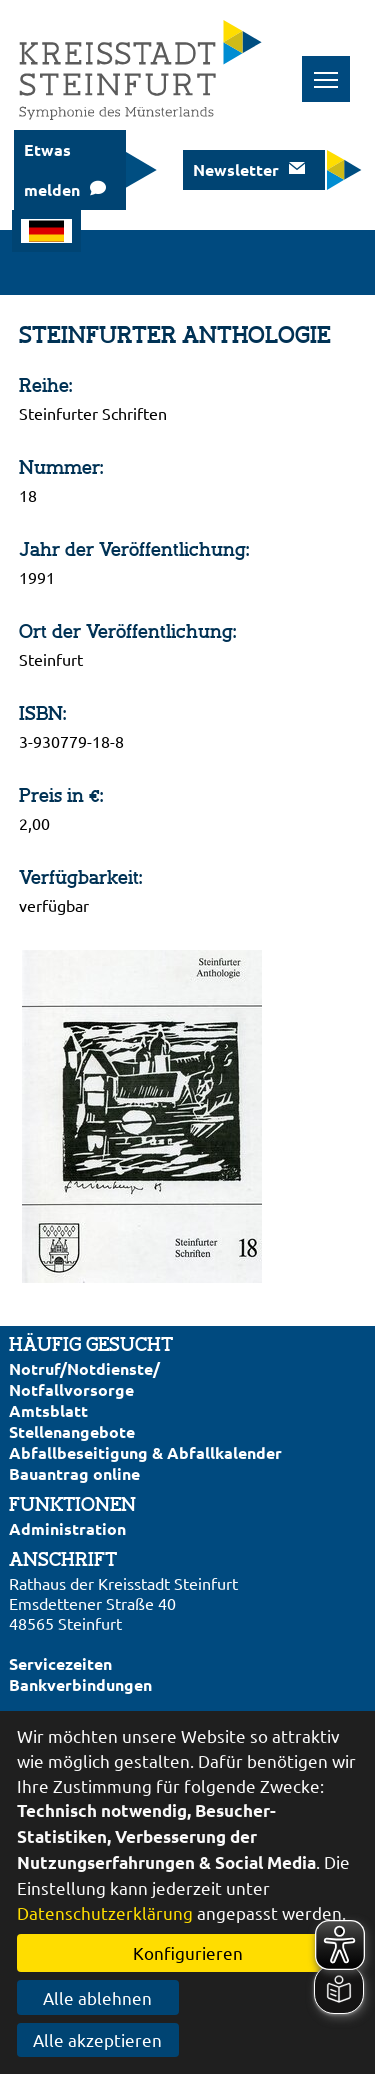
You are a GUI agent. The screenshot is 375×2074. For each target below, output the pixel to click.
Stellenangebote (72, 1431)
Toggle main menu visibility (332, 68)
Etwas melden (52, 169)
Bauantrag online (74, 1473)
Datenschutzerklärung (105, 1912)
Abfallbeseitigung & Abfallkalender (145, 1452)
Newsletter (236, 169)
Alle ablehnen (97, 1997)
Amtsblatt (48, 1410)
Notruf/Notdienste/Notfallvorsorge (84, 1379)
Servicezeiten (60, 1663)
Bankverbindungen (80, 1684)
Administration (67, 1528)
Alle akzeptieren (97, 2039)
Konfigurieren (188, 1952)
